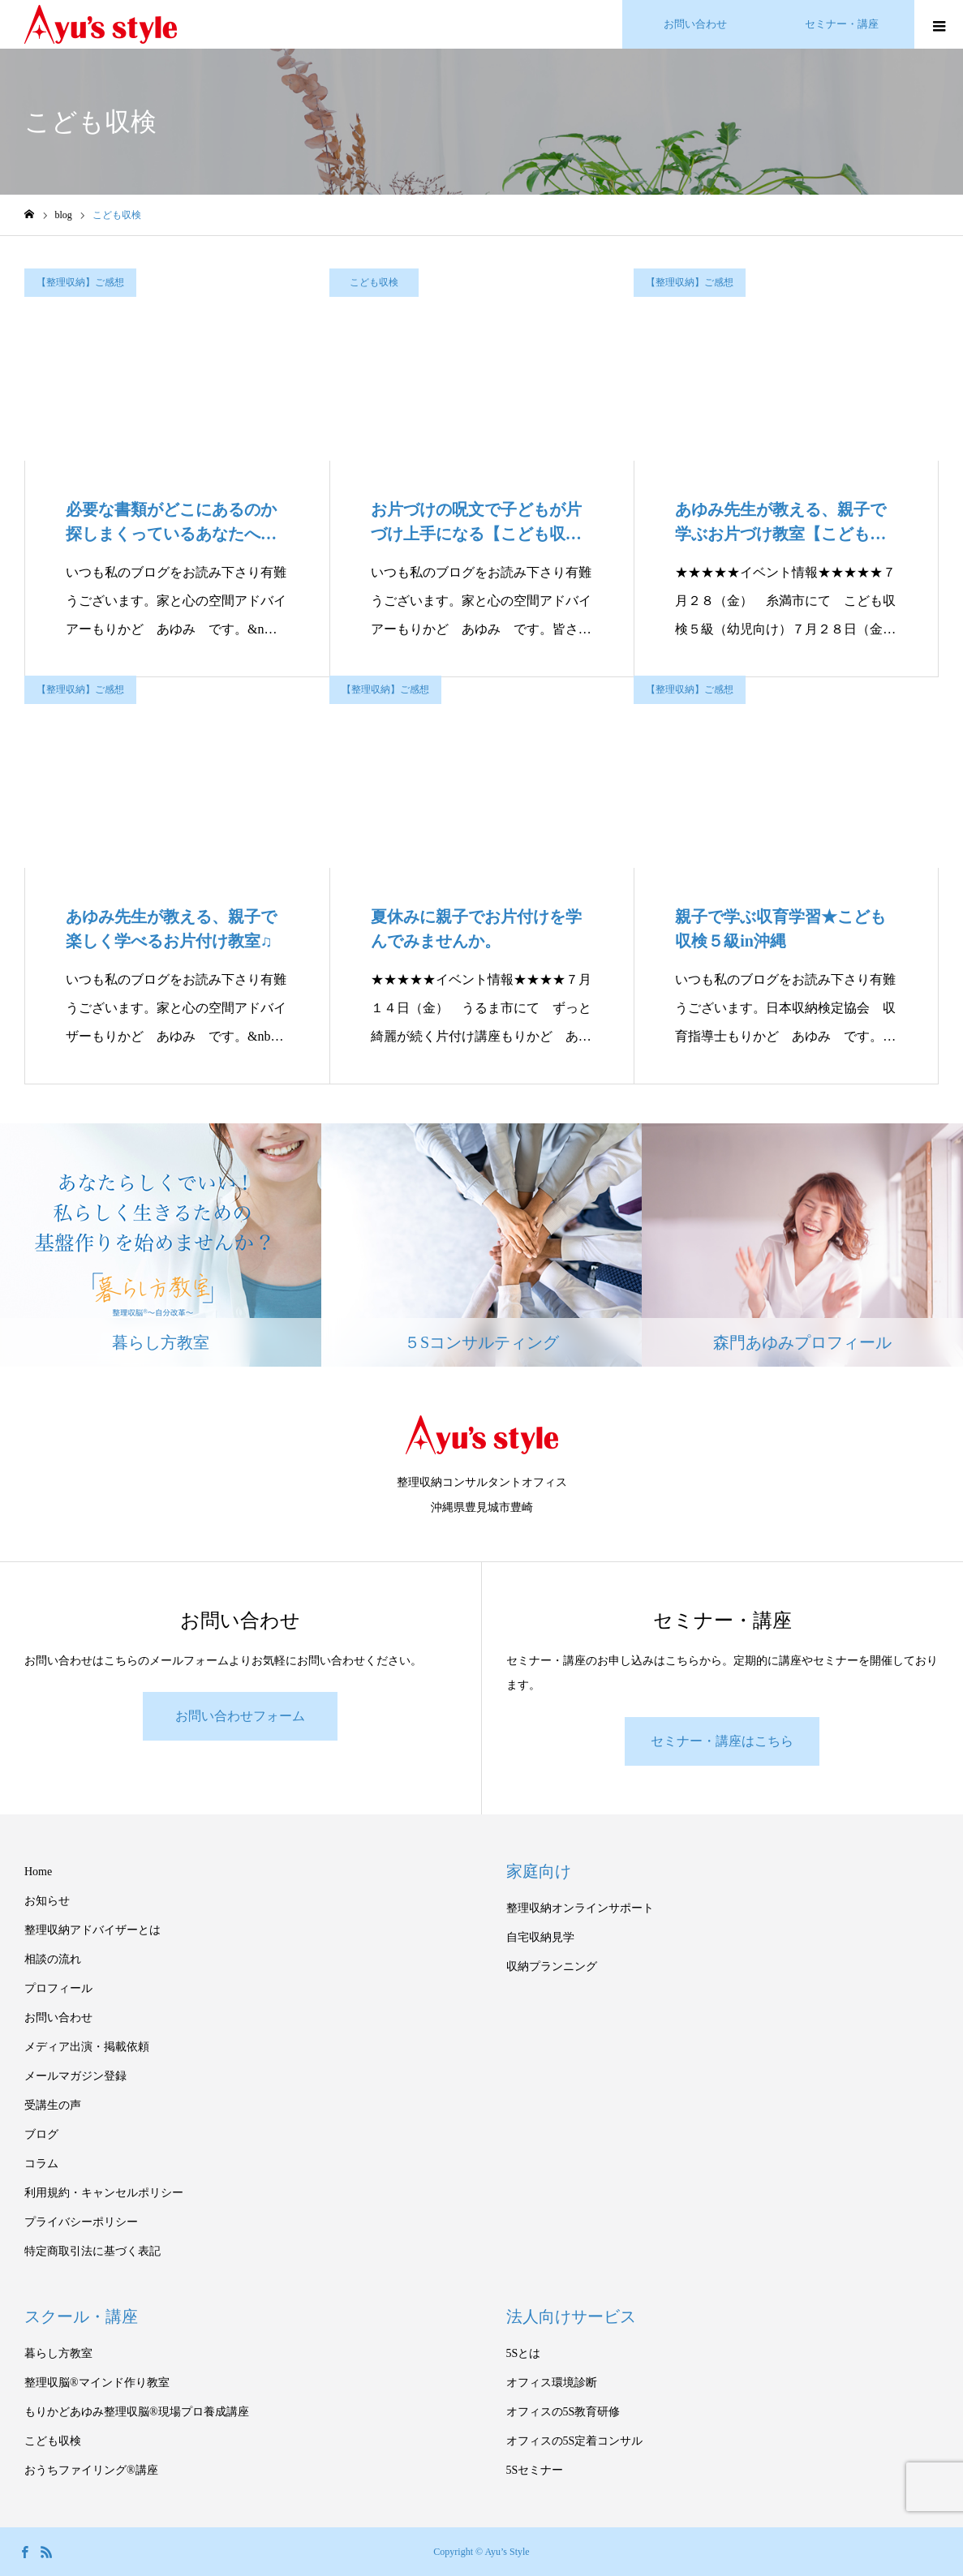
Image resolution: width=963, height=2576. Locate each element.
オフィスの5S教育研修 (563, 2412)
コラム (41, 2163)
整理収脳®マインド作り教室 (97, 2382)
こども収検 (374, 282)
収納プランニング (551, 1966)
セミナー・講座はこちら (722, 1741)
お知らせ (47, 1901)
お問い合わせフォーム (240, 1716)
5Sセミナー (535, 2470)
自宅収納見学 (540, 1937)
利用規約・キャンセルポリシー (103, 2193)
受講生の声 (52, 2105)
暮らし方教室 (58, 2353)
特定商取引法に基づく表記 (92, 2251)
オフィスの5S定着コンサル (574, 2441)
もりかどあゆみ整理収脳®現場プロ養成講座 (136, 2412)
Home (38, 1871)
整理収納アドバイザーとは (92, 1930)
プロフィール (58, 1988)
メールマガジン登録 (75, 2076)
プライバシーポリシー (81, 2222)
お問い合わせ (58, 2017)
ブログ (41, 2134)
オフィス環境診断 (551, 2382)
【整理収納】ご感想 (80, 282)
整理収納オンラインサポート (580, 1908)
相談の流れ (52, 1959)
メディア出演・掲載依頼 (86, 2047)
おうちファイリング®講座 (91, 2470)
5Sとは (523, 2353)
